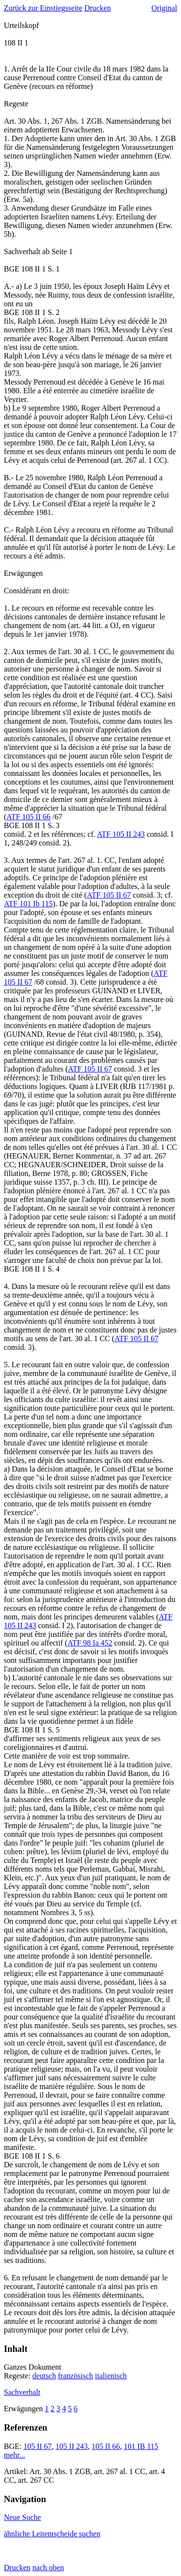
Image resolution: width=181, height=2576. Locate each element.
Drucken (97, 8)
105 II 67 (37, 2446)
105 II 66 (106, 2446)
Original (164, 8)
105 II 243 (72, 2446)
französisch (75, 2376)
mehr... (14, 2455)
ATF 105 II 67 (109, 895)
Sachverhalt (22, 2392)
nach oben (48, 2567)
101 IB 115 (141, 2446)
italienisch (111, 2376)
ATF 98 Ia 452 (90, 1643)
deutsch (44, 2376)
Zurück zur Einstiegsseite (43, 8)
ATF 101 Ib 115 (28, 904)
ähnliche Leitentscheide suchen (52, 2534)
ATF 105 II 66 (28, 817)
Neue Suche (22, 2517)
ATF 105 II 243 (121, 834)
